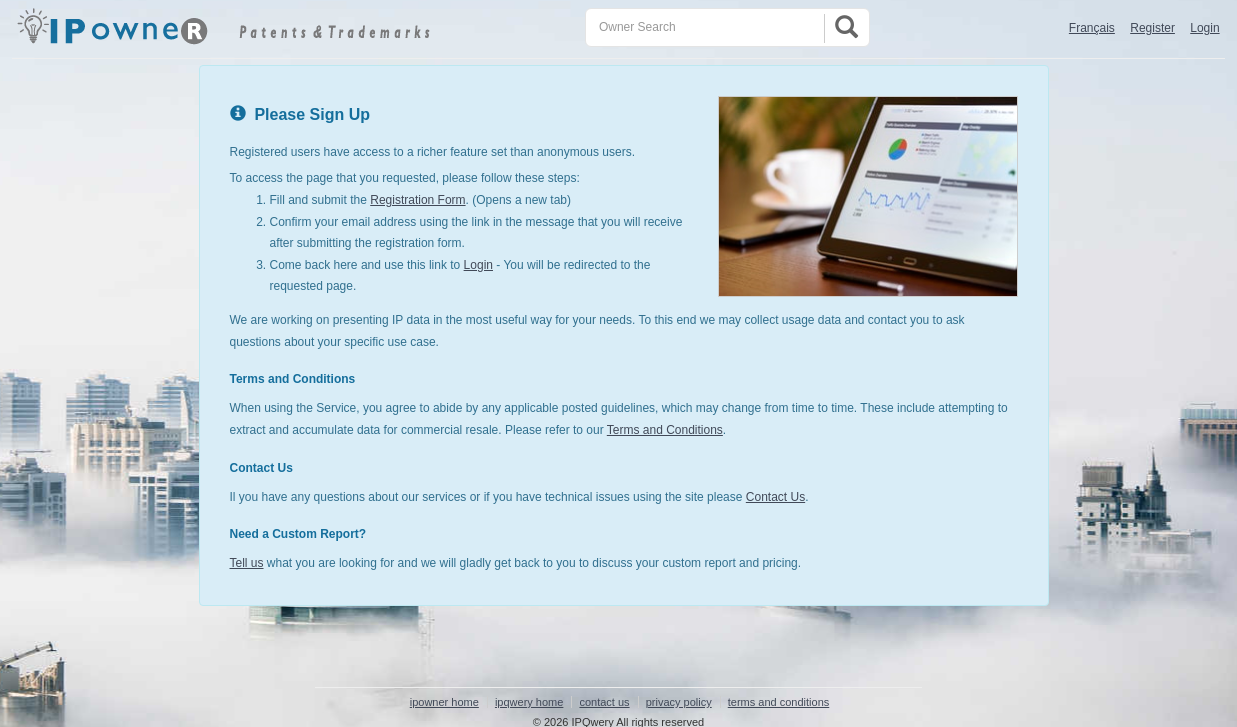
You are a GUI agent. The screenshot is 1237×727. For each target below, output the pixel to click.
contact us (604, 702)
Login (1204, 28)
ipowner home (444, 702)
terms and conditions (779, 702)
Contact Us (775, 497)
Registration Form (417, 200)
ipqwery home (529, 702)
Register (1152, 28)
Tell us (247, 563)
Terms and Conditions (665, 430)
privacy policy (679, 702)
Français (1092, 28)
